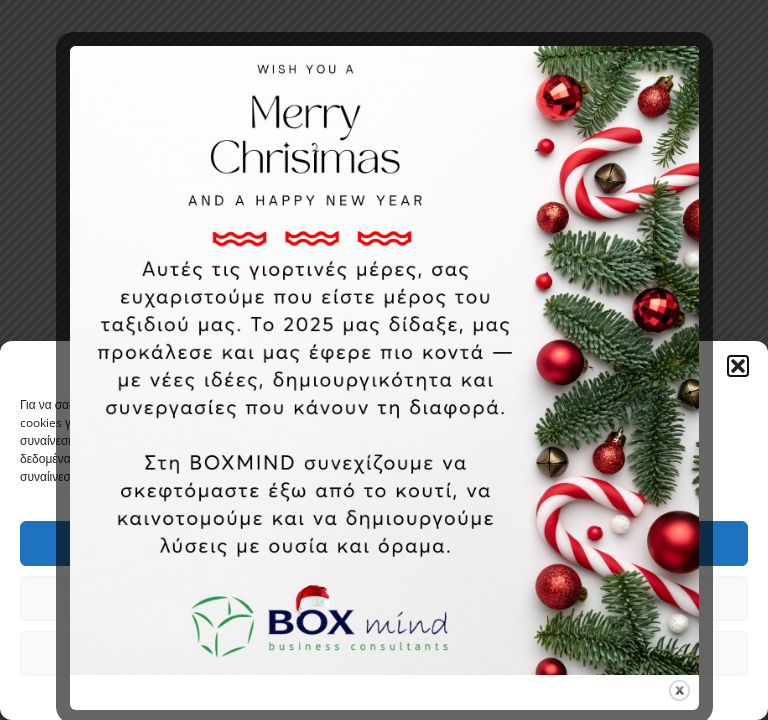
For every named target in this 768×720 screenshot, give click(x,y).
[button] (738, 366)
